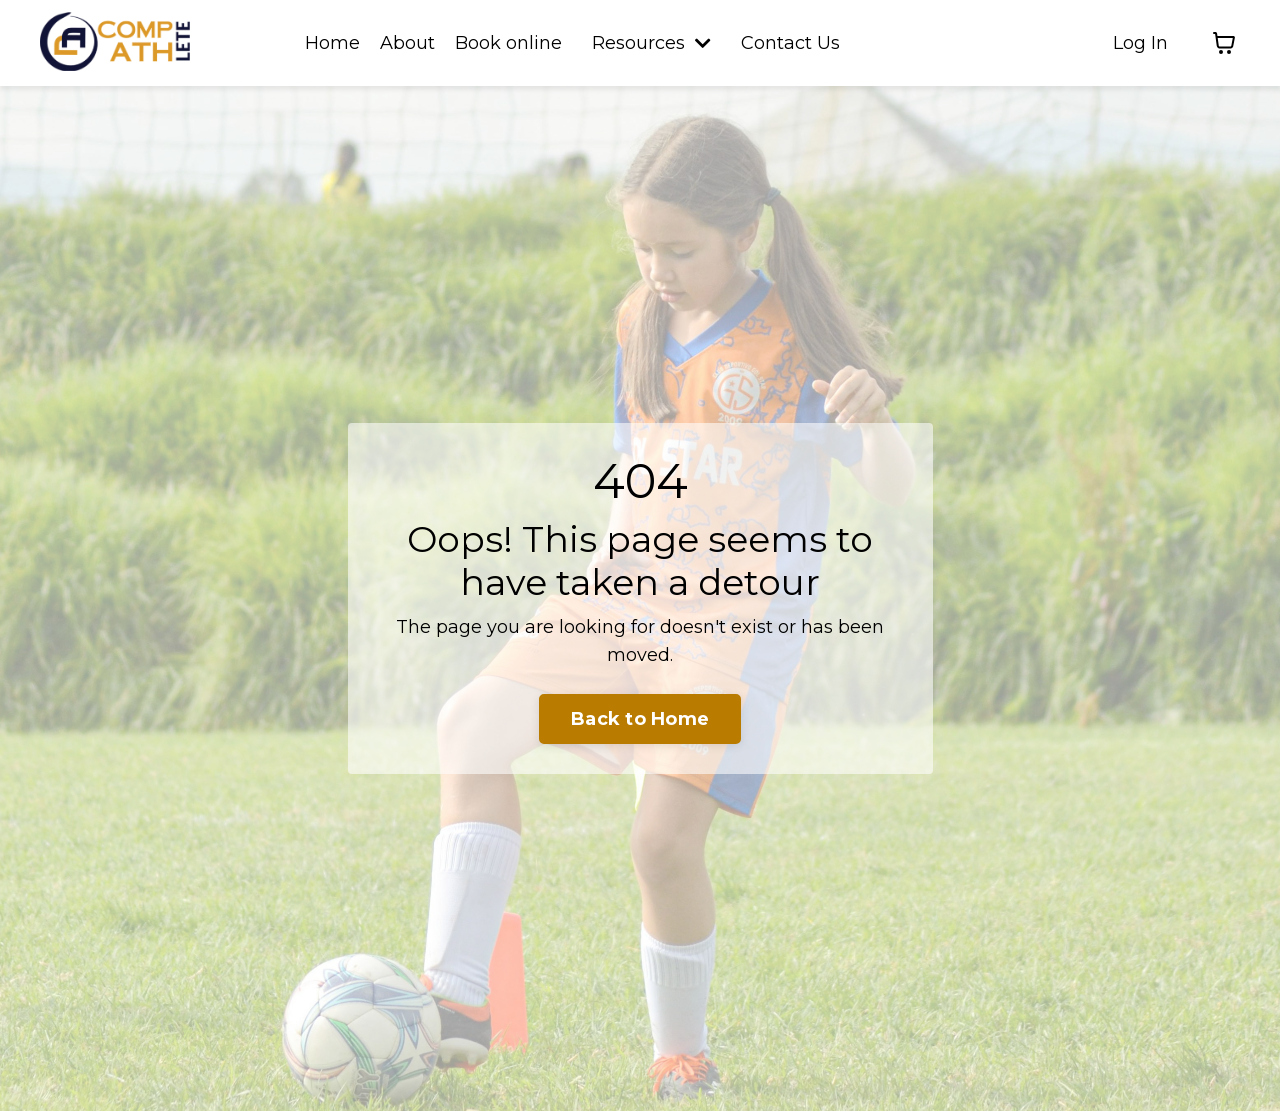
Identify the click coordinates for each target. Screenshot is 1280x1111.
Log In (1140, 43)
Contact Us (790, 43)
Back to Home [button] (640, 719)
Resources (651, 43)
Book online (508, 43)
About (407, 43)
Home (332, 43)
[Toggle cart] (1224, 43)
